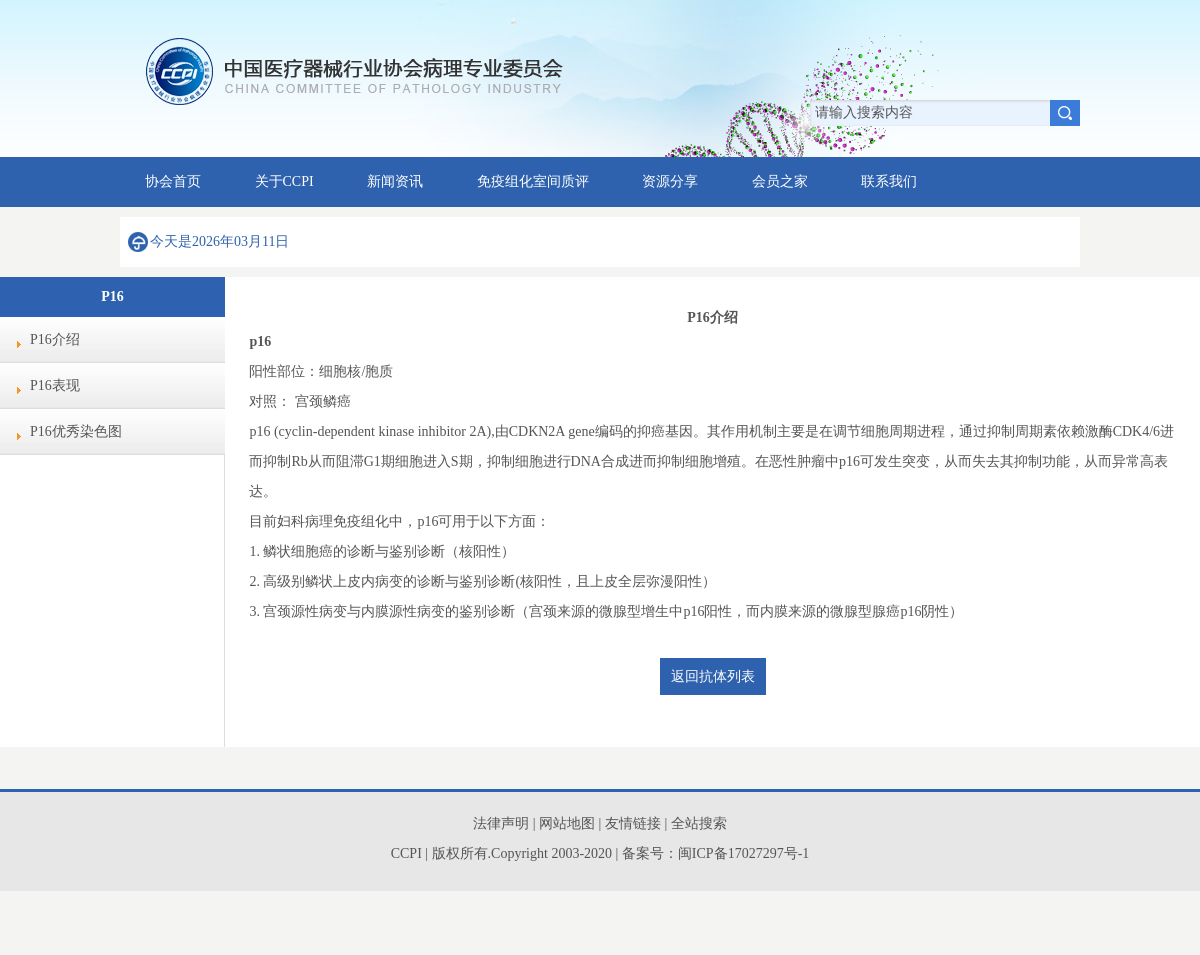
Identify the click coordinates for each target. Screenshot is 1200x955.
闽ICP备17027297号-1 (743, 853)
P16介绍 (55, 339)
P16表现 (55, 385)
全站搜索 (699, 823)
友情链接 (635, 823)
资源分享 (670, 181)
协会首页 (173, 181)
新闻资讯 (395, 181)
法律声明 (501, 823)
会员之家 (780, 181)
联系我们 (889, 181)
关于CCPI (284, 181)
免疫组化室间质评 (533, 181)
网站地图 (567, 823)
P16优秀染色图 (76, 431)
